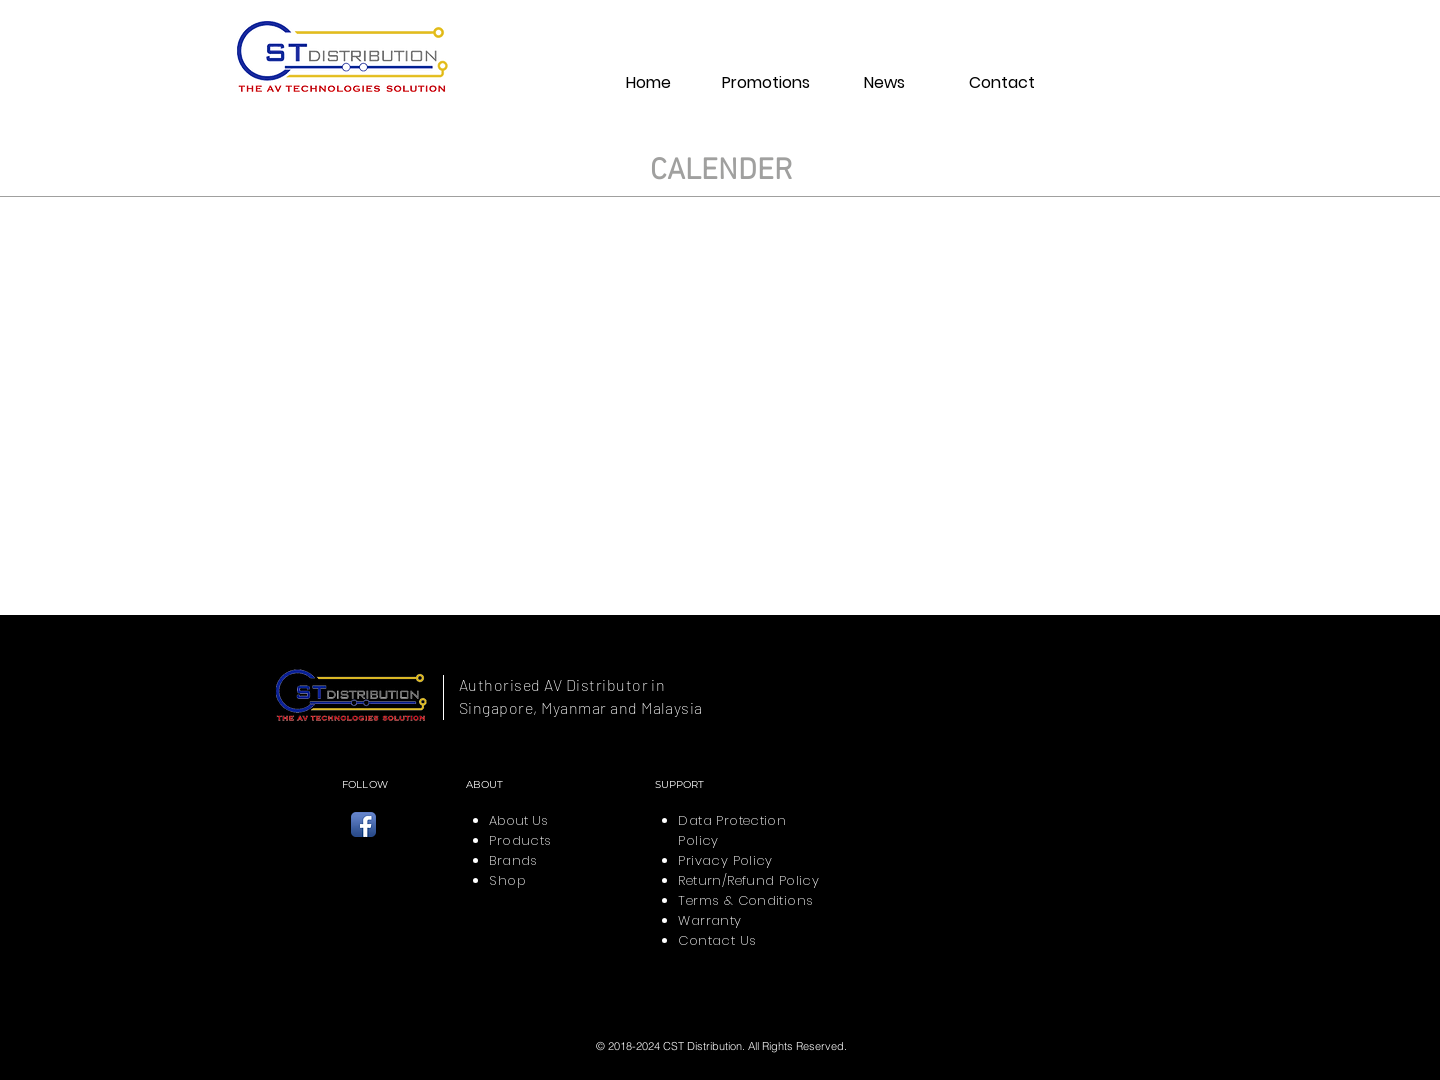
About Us (518, 820)
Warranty (709, 920)
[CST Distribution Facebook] (363, 824)
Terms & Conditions (745, 900)
